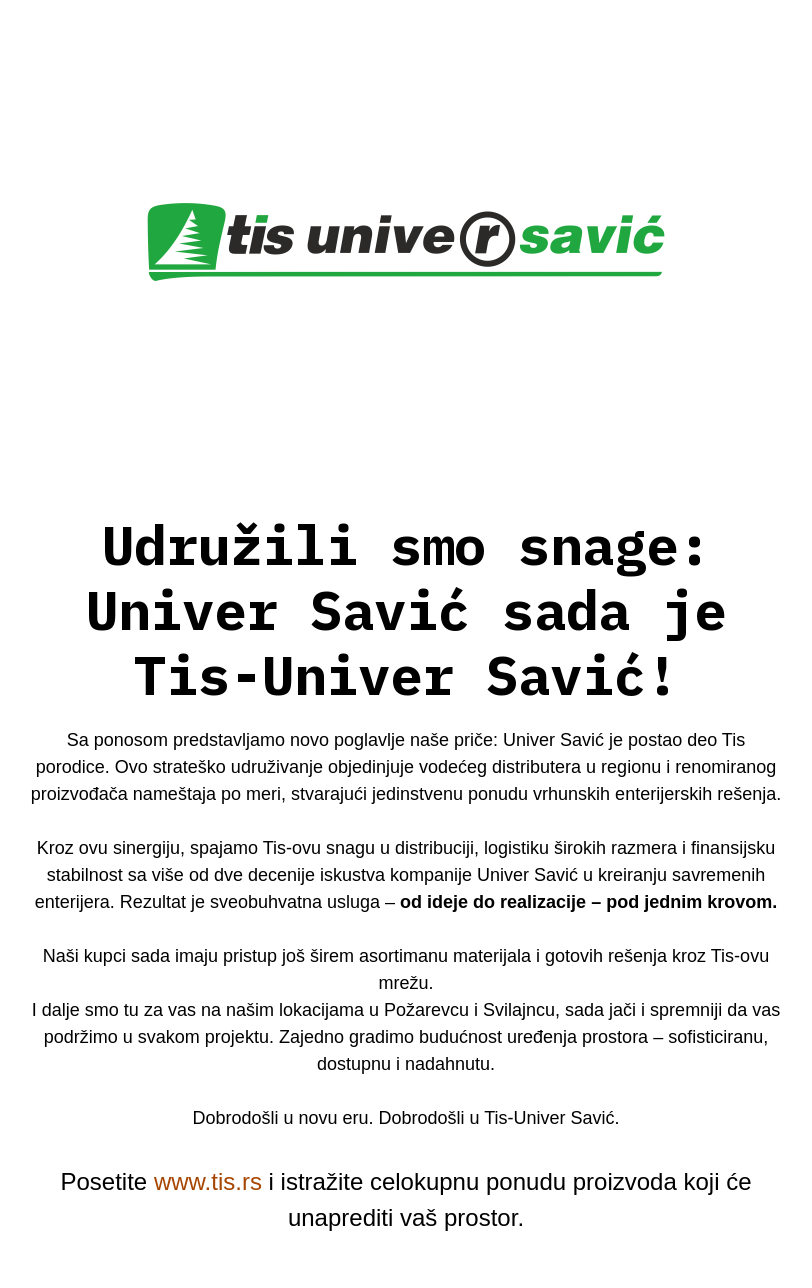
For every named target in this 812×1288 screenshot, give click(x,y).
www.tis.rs (208, 1181)
